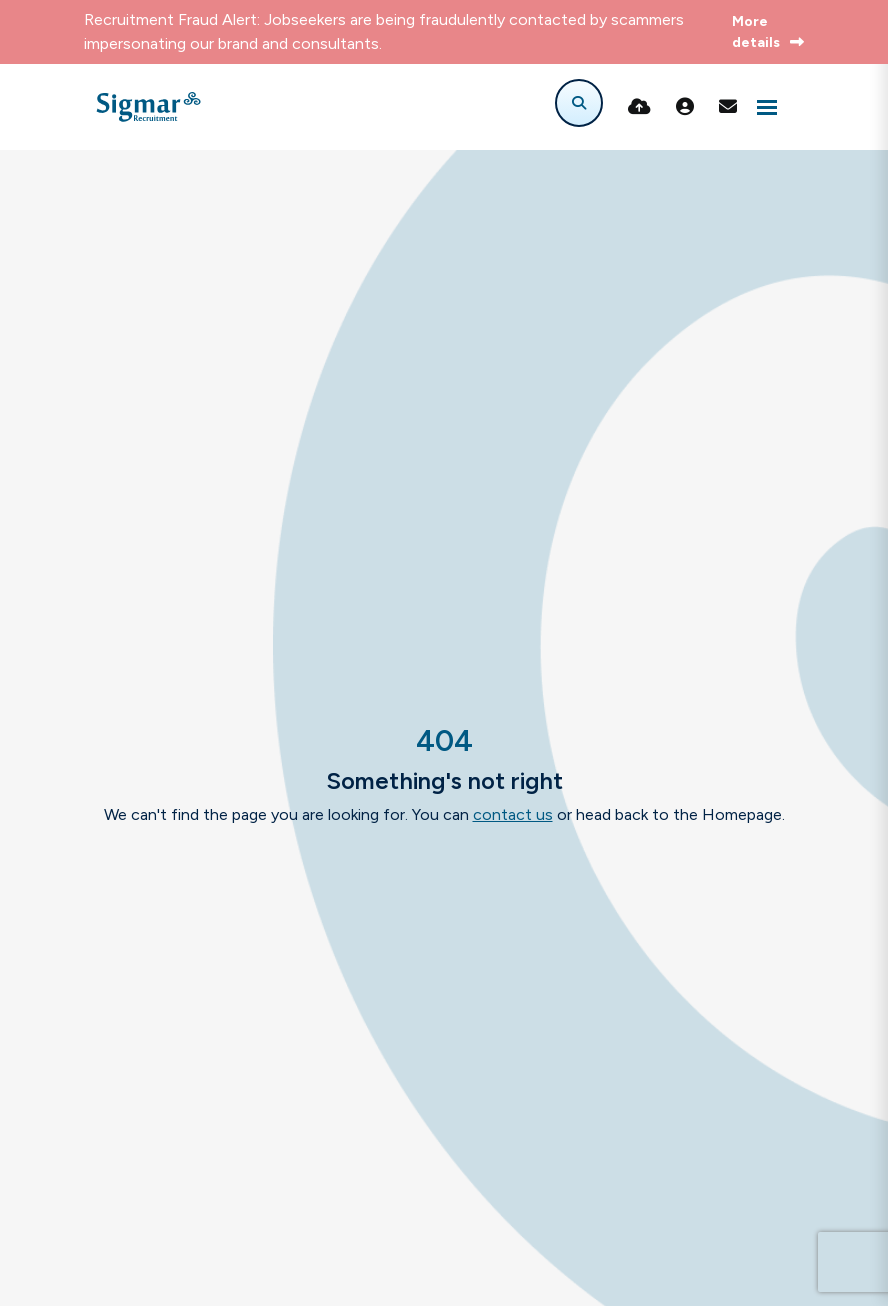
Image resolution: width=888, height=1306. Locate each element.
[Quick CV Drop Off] (639, 107)
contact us (513, 814)
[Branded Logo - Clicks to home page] (148, 107)
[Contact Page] (728, 107)
